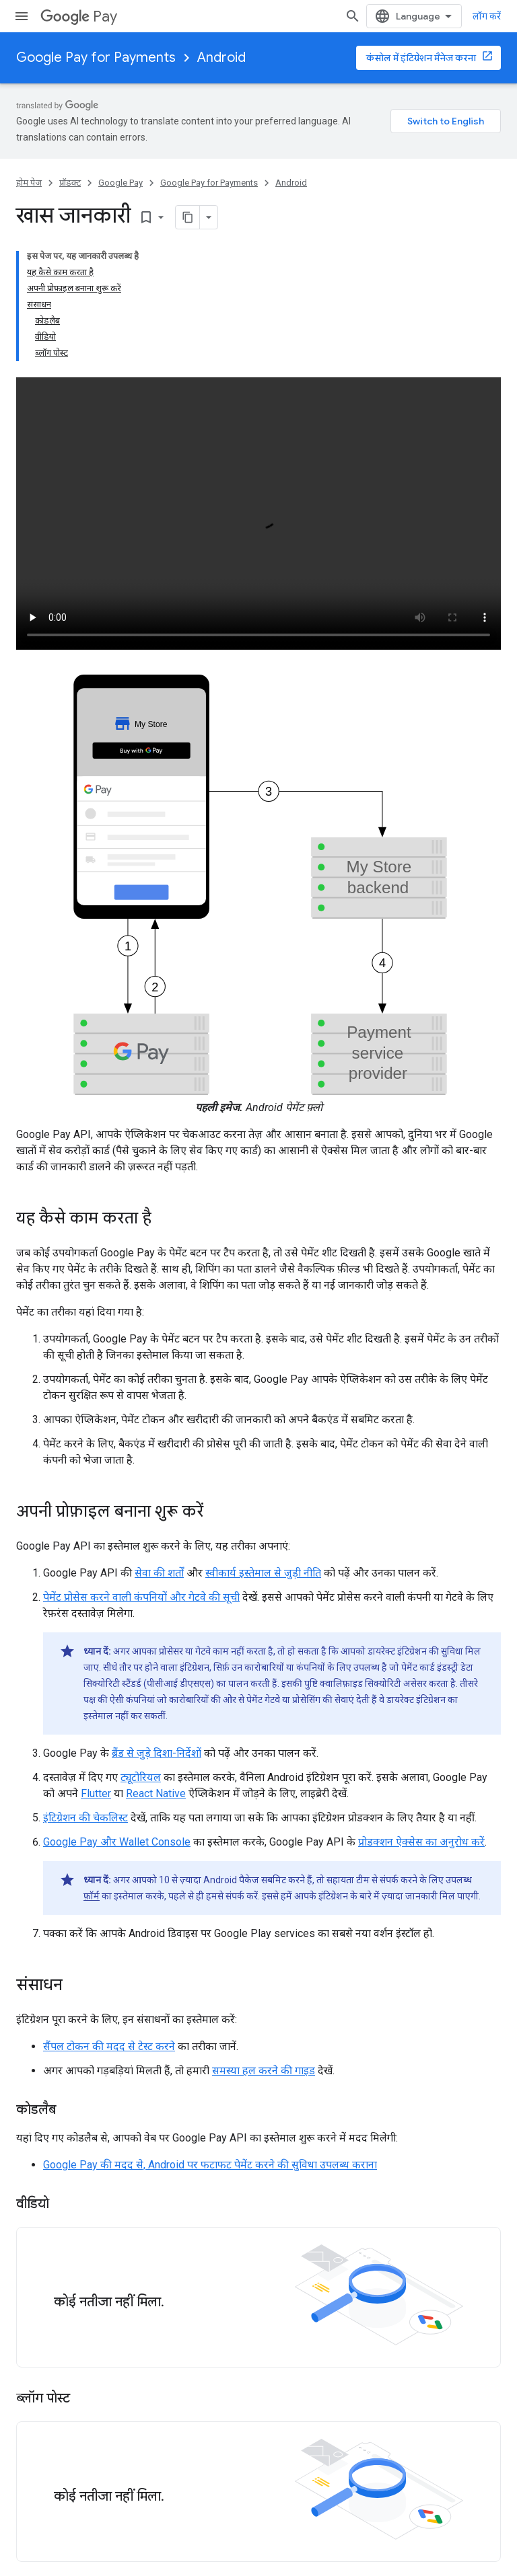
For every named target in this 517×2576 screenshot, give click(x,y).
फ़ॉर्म (91, 1896)
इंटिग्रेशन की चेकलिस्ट (85, 1817)
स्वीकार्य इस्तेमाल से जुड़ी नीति (263, 1572)
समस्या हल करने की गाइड (263, 2070)
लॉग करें (487, 16)
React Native (156, 1793)
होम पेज (29, 183)
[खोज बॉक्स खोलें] (353, 16)
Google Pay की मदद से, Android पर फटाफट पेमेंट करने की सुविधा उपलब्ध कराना (210, 2164)
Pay (78, 16)
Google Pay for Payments (96, 57)
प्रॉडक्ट (70, 183)
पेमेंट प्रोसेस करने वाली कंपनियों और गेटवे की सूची (141, 1597)
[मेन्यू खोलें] (21, 16)
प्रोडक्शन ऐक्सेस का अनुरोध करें (421, 1841)
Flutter (96, 1793)
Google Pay (120, 183)
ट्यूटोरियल (140, 1777)
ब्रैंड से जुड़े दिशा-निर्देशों (156, 1753)
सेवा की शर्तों (159, 1572)
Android (221, 57)
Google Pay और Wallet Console (117, 1841)
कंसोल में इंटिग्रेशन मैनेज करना (421, 58)
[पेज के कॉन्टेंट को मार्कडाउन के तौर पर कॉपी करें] (188, 217)
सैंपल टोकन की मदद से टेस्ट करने (109, 2046)
